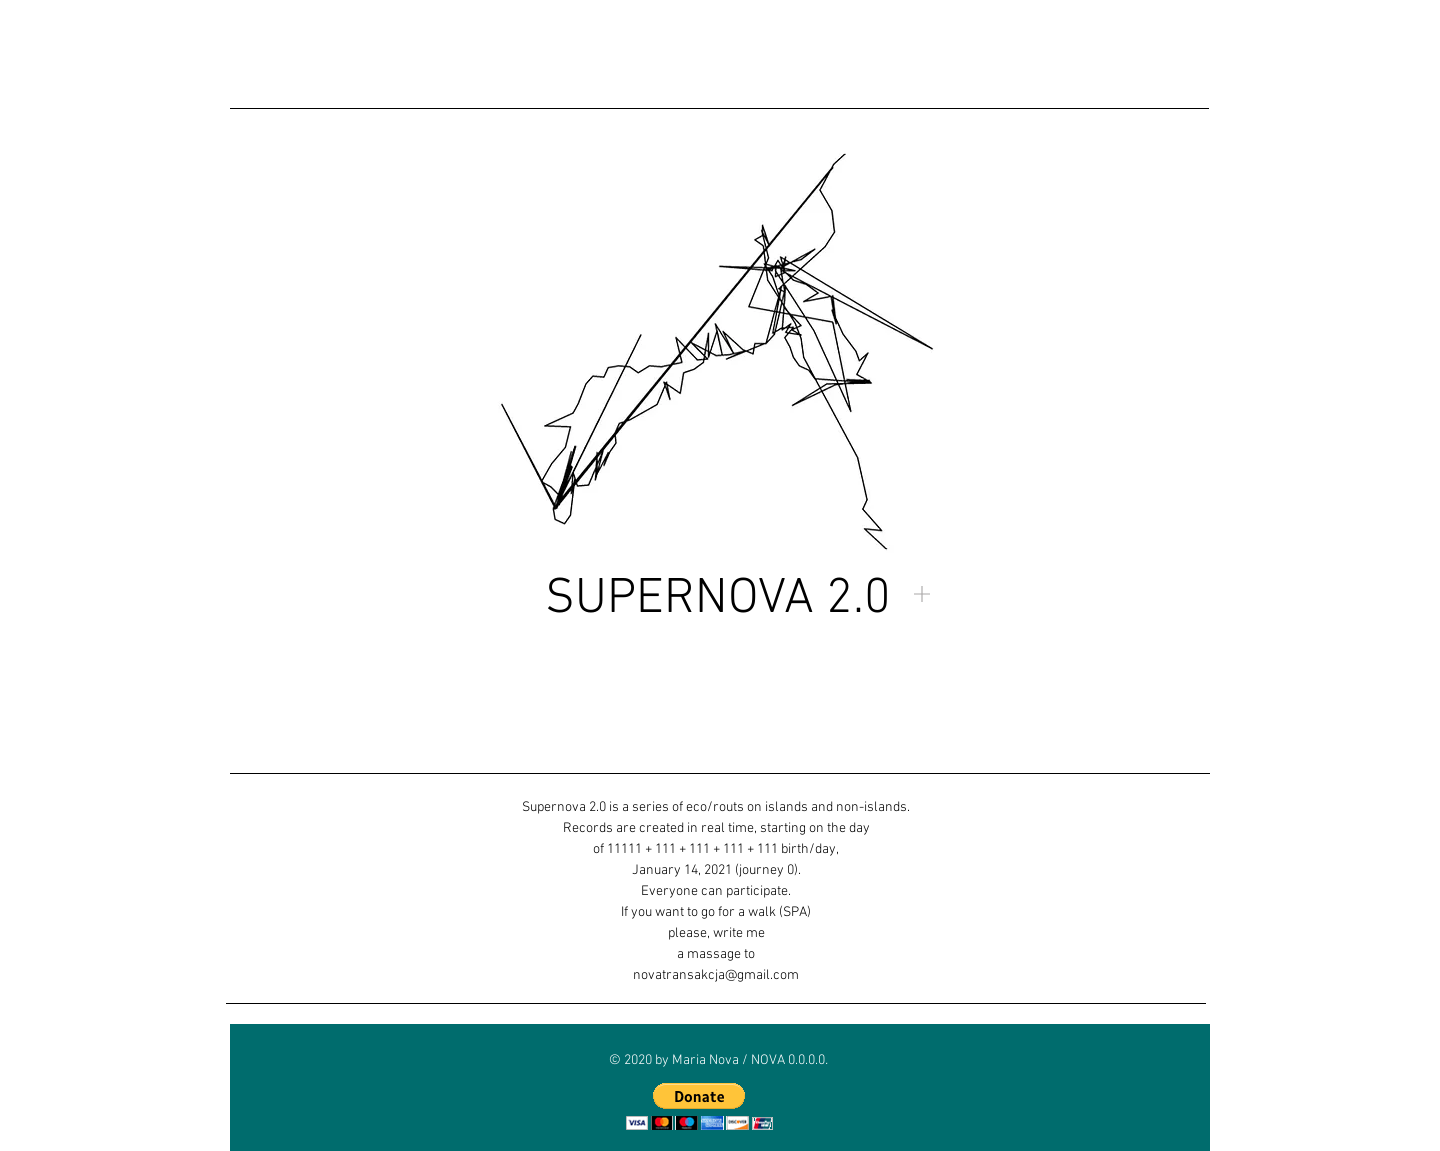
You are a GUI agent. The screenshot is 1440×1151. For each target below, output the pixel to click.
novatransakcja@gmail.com (716, 975)
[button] (699, 1106)
